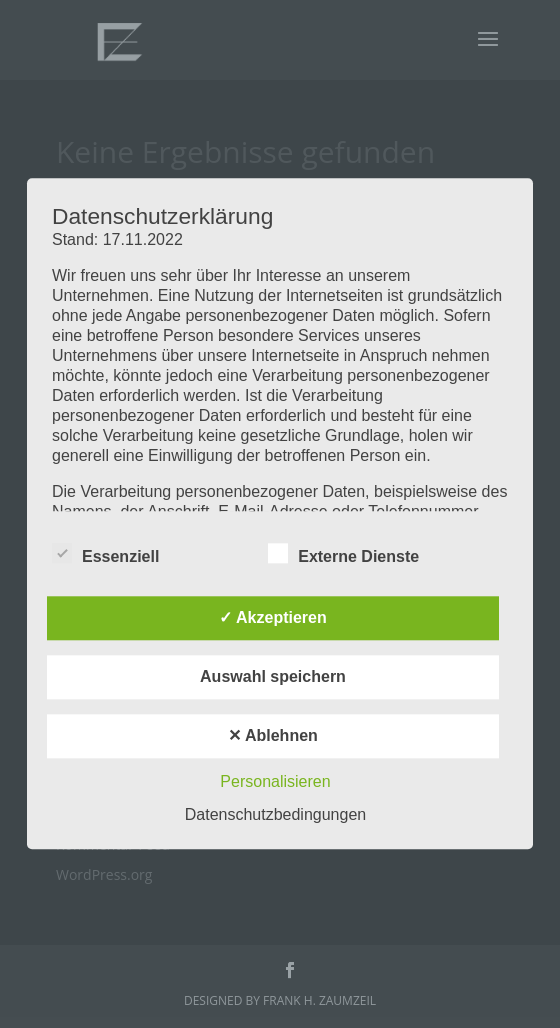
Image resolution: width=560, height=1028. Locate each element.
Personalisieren (275, 782)
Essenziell (105, 555)
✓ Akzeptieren (273, 618)
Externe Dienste (343, 555)
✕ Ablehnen (273, 736)
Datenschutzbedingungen (275, 815)
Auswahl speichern (273, 677)
